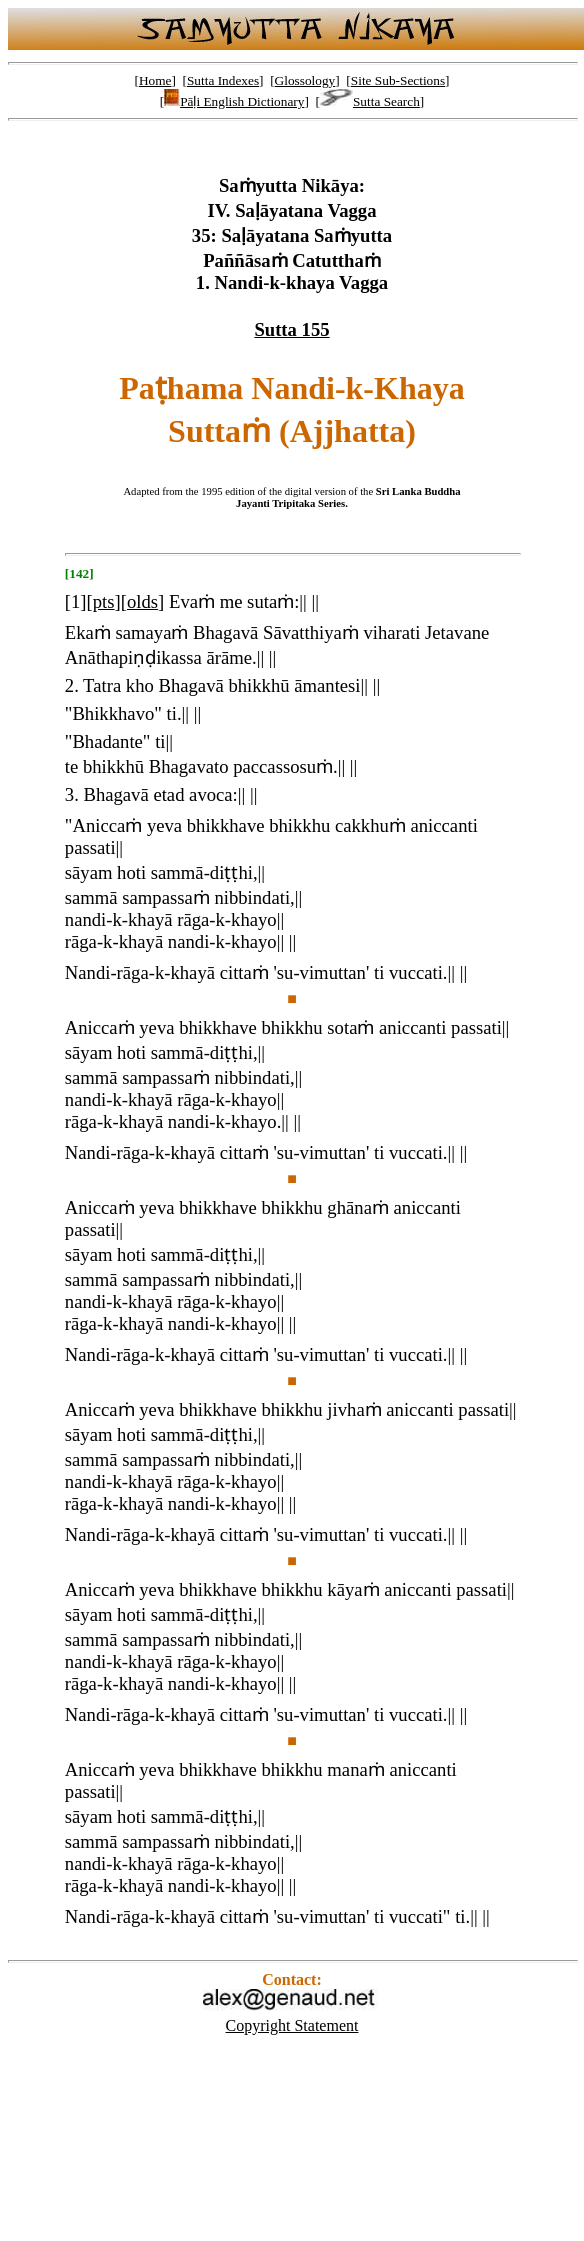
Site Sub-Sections (398, 80)
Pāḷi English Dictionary (234, 101)
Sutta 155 (291, 329)
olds (142, 601)
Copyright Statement (292, 2025)
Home (155, 80)
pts (104, 601)
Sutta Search (370, 101)
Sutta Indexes (223, 80)
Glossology (305, 80)
